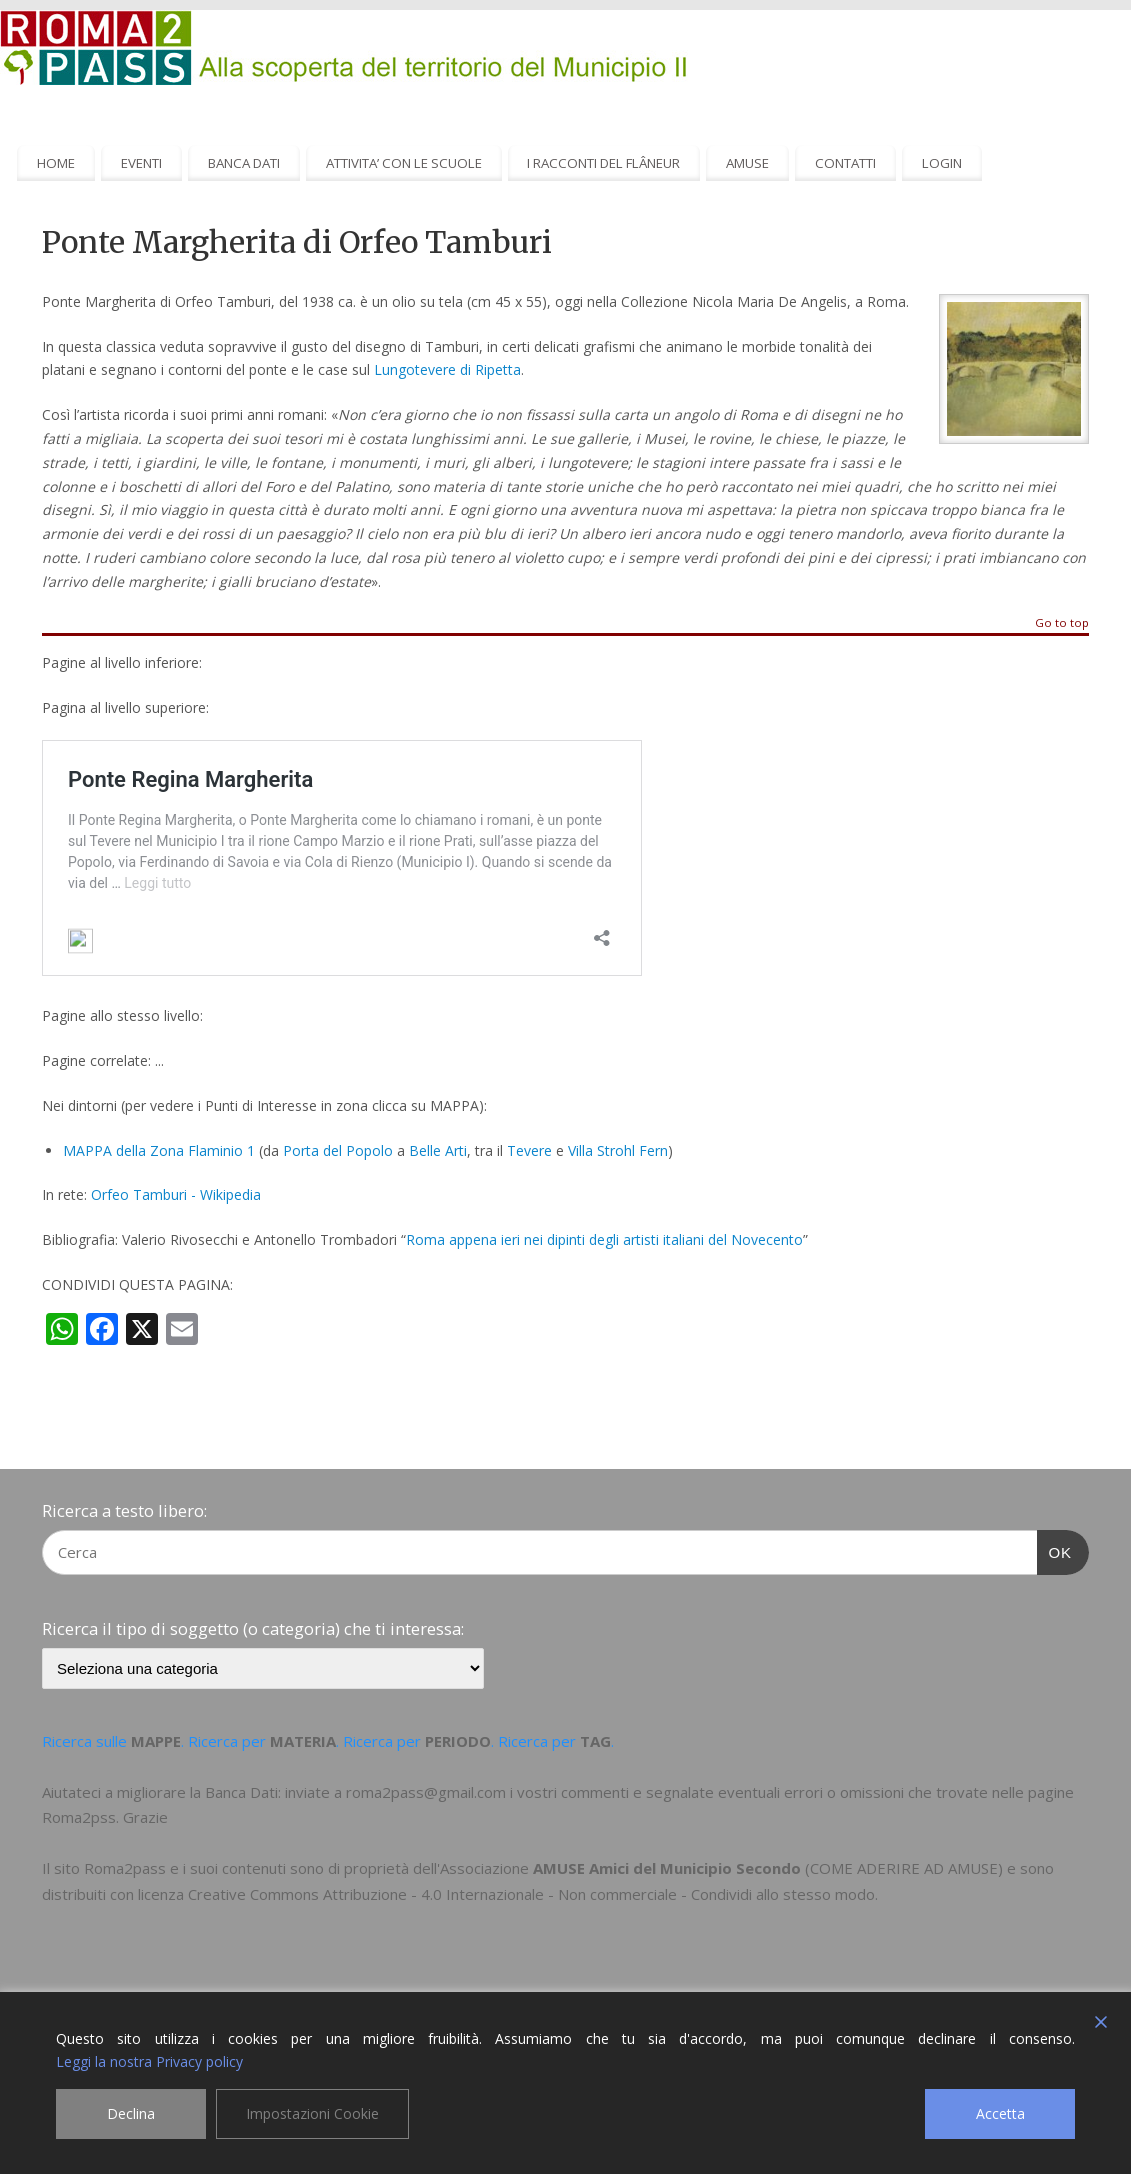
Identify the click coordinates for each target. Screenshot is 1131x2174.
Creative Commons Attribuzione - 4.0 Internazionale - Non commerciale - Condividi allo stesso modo (531, 1894)
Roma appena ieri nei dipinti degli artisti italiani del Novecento (604, 1239)
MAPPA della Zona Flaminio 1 (159, 1150)
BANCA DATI (244, 163)
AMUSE (747, 163)
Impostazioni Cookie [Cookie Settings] (312, 2113)
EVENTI (141, 163)
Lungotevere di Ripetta (447, 369)
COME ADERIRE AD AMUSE (904, 1868)
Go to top (1062, 623)
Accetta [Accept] (1000, 2113)
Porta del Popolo (338, 1150)
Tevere (529, 1150)
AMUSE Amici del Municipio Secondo (667, 1868)
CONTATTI (845, 163)
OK (1055, 1550)
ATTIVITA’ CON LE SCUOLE (404, 163)
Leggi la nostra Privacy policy (149, 2061)
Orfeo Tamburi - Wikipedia (176, 1194)
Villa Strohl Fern (618, 1150)
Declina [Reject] (131, 2113)
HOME (56, 163)
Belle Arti (438, 1150)
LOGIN (942, 163)
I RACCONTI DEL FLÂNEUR (603, 163)
